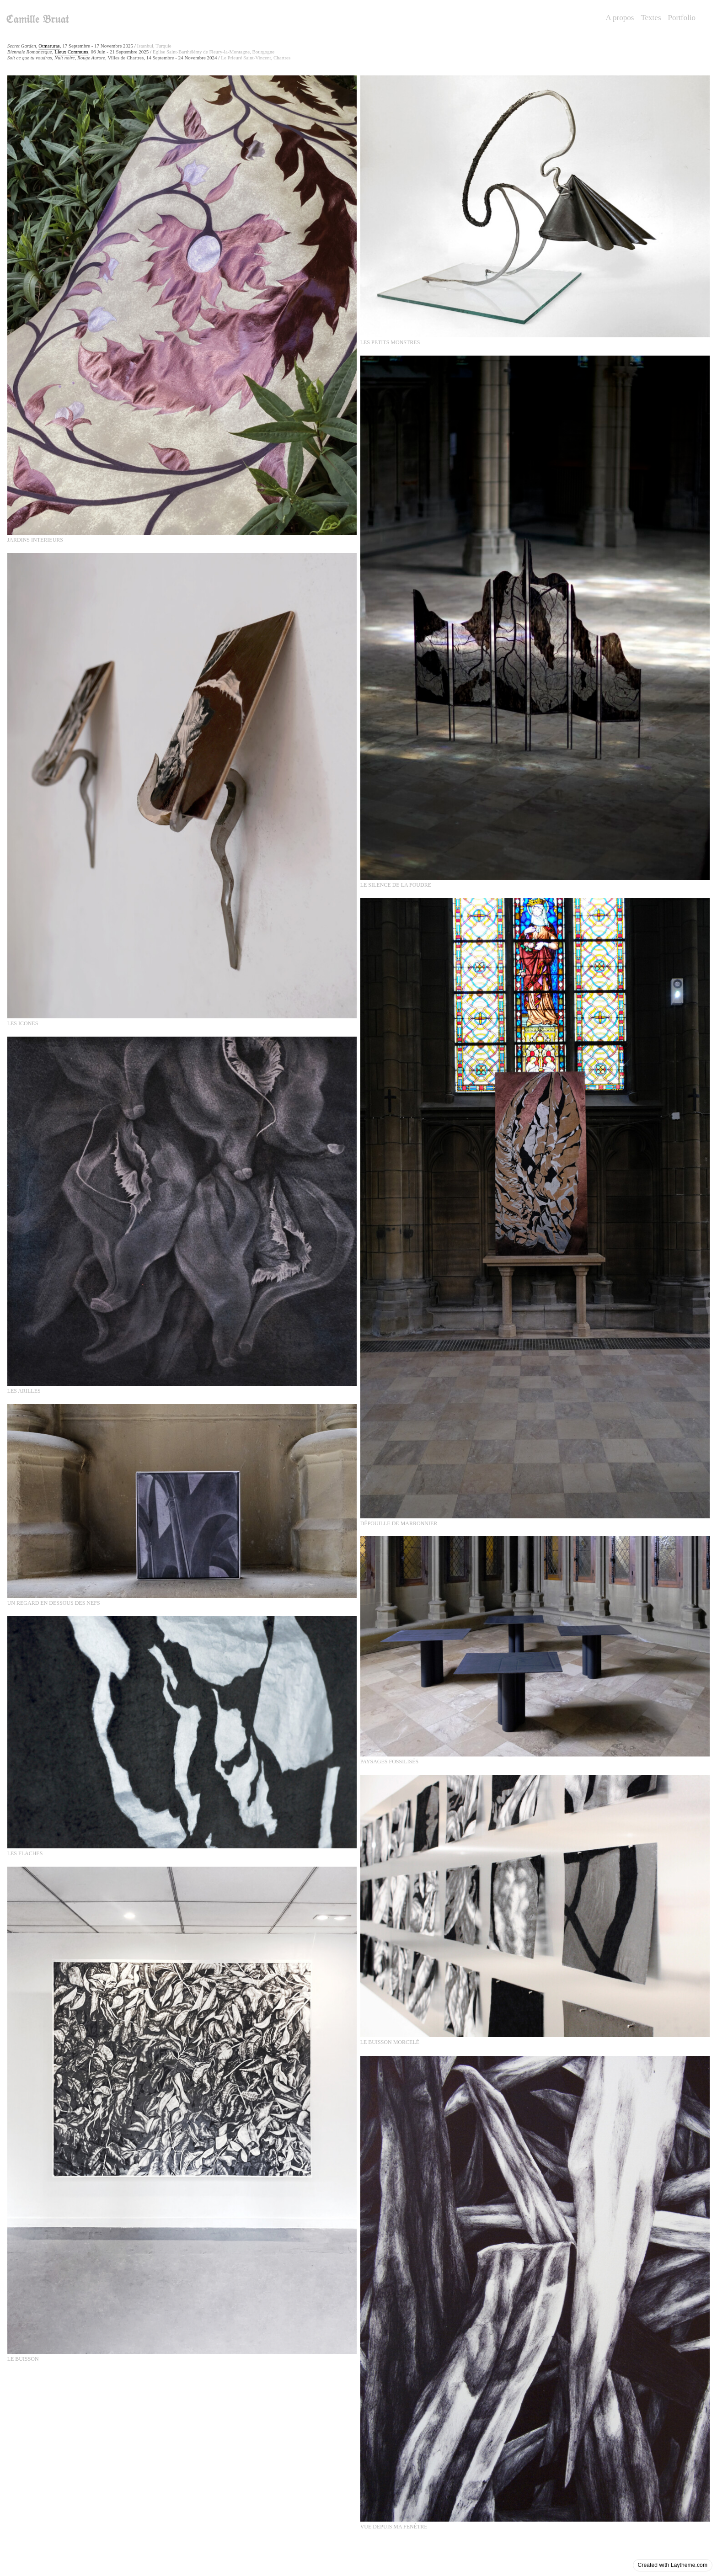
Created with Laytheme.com (672, 2565)
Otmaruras (48, 45)
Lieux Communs (71, 51)
